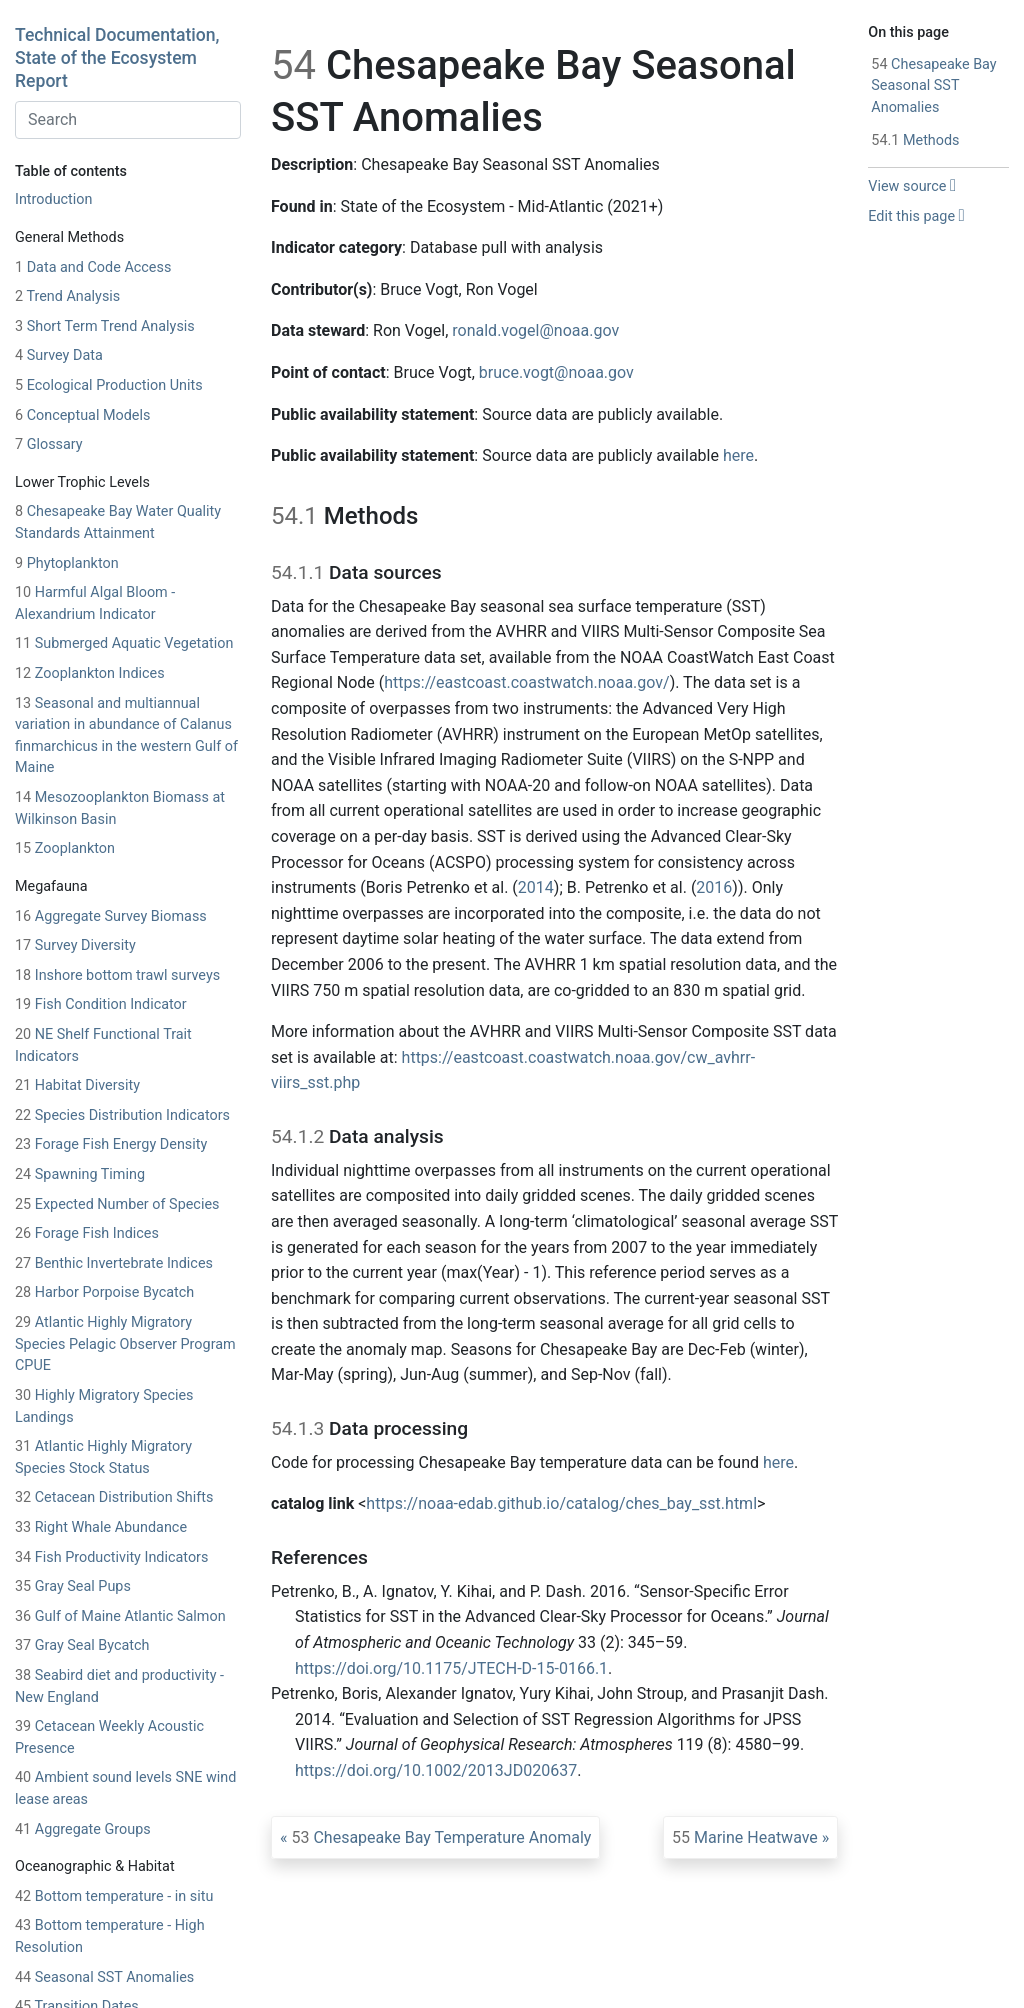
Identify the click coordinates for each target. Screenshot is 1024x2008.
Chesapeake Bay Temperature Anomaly (441, 1837)
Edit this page (916, 216)
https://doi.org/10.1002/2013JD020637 (436, 1770)
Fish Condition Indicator (101, 1004)
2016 (714, 887)
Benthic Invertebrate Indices (114, 1263)
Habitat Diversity (77, 1085)
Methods (915, 140)
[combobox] (128, 120)
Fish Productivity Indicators (111, 1557)
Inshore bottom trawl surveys (117, 975)
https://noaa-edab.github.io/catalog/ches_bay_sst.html (561, 1503)
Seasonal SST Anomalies (104, 1977)
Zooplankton (65, 848)
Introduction (53, 199)
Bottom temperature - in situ (114, 1896)
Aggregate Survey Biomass (111, 916)
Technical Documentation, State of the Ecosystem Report (117, 58)
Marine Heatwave (745, 1837)
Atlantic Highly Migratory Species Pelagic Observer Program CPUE (125, 1344)
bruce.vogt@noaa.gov (556, 372)
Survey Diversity (75, 945)
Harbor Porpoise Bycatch (104, 1292)
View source (912, 186)
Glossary (49, 444)
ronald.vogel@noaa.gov (535, 330)
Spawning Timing (80, 1174)
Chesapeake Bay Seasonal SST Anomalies (933, 86)
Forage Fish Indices (87, 1233)
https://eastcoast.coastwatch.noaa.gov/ (526, 682)
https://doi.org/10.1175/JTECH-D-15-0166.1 (451, 1668)
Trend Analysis (67, 296)
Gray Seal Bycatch (82, 1645)
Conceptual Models (82, 415)
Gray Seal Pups (73, 1586)
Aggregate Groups (83, 1829)
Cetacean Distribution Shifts (114, 1497)
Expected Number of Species (117, 1204)
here (738, 455)
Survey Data (59, 355)
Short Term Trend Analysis (105, 326)
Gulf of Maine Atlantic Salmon (120, 1616)
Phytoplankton (67, 563)
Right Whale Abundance (101, 1527)
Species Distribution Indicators (122, 1115)
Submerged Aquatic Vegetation (124, 643)
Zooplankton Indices (90, 673)
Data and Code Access (93, 267)
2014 (536, 887)
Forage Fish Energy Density (111, 1144)
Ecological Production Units (109, 385)
